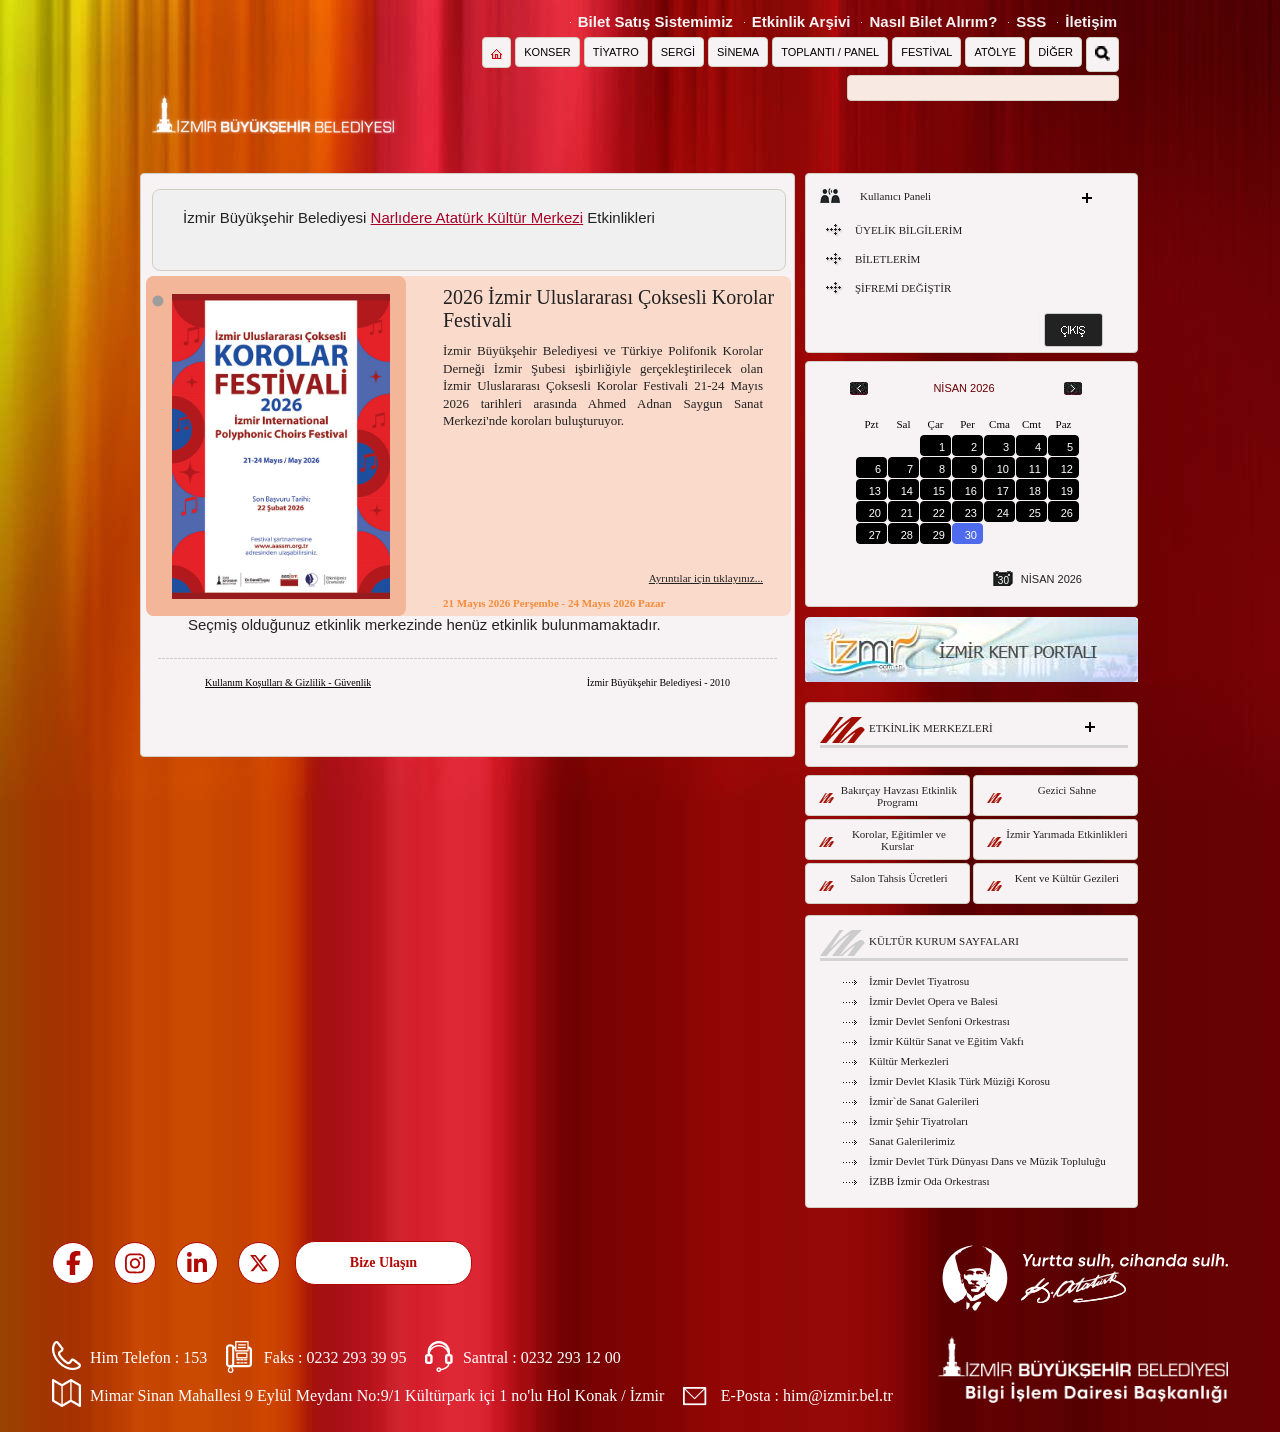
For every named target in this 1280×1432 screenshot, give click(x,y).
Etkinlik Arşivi (801, 21)
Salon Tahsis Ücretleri (883, 881)
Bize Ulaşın (383, 1262)
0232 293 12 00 (571, 1357)
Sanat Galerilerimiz (912, 1141)
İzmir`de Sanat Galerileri (924, 1101)
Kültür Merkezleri (909, 1061)
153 (195, 1357)
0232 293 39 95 (356, 1357)
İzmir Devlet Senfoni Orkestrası (939, 1021)
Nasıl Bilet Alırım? (933, 21)
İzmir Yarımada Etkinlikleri (1057, 837)
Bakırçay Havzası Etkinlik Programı (888, 796)
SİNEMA (738, 52)
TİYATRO (616, 52)
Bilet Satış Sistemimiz (655, 21)
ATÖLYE (995, 52)
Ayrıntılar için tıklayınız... (706, 578)
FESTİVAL (926, 52)
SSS (1031, 21)
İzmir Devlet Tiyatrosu (919, 981)
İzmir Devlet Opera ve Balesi (933, 1001)
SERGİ (678, 52)
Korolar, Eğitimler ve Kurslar (882, 840)
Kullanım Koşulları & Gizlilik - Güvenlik (288, 682)
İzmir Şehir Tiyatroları (918, 1121)
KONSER (547, 52)
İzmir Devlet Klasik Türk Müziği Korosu (959, 1081)
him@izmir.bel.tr (838, 1395)
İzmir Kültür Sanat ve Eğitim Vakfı (946, 1041)
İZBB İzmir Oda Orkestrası (929, 1181)
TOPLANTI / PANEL (830, 52)
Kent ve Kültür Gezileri (1053, 881)
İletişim (1091, 21)
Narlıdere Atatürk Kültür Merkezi (477, 217)
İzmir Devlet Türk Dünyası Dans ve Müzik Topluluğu (987, 1161)
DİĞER (1055, 52)
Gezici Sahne (1041, 793)
